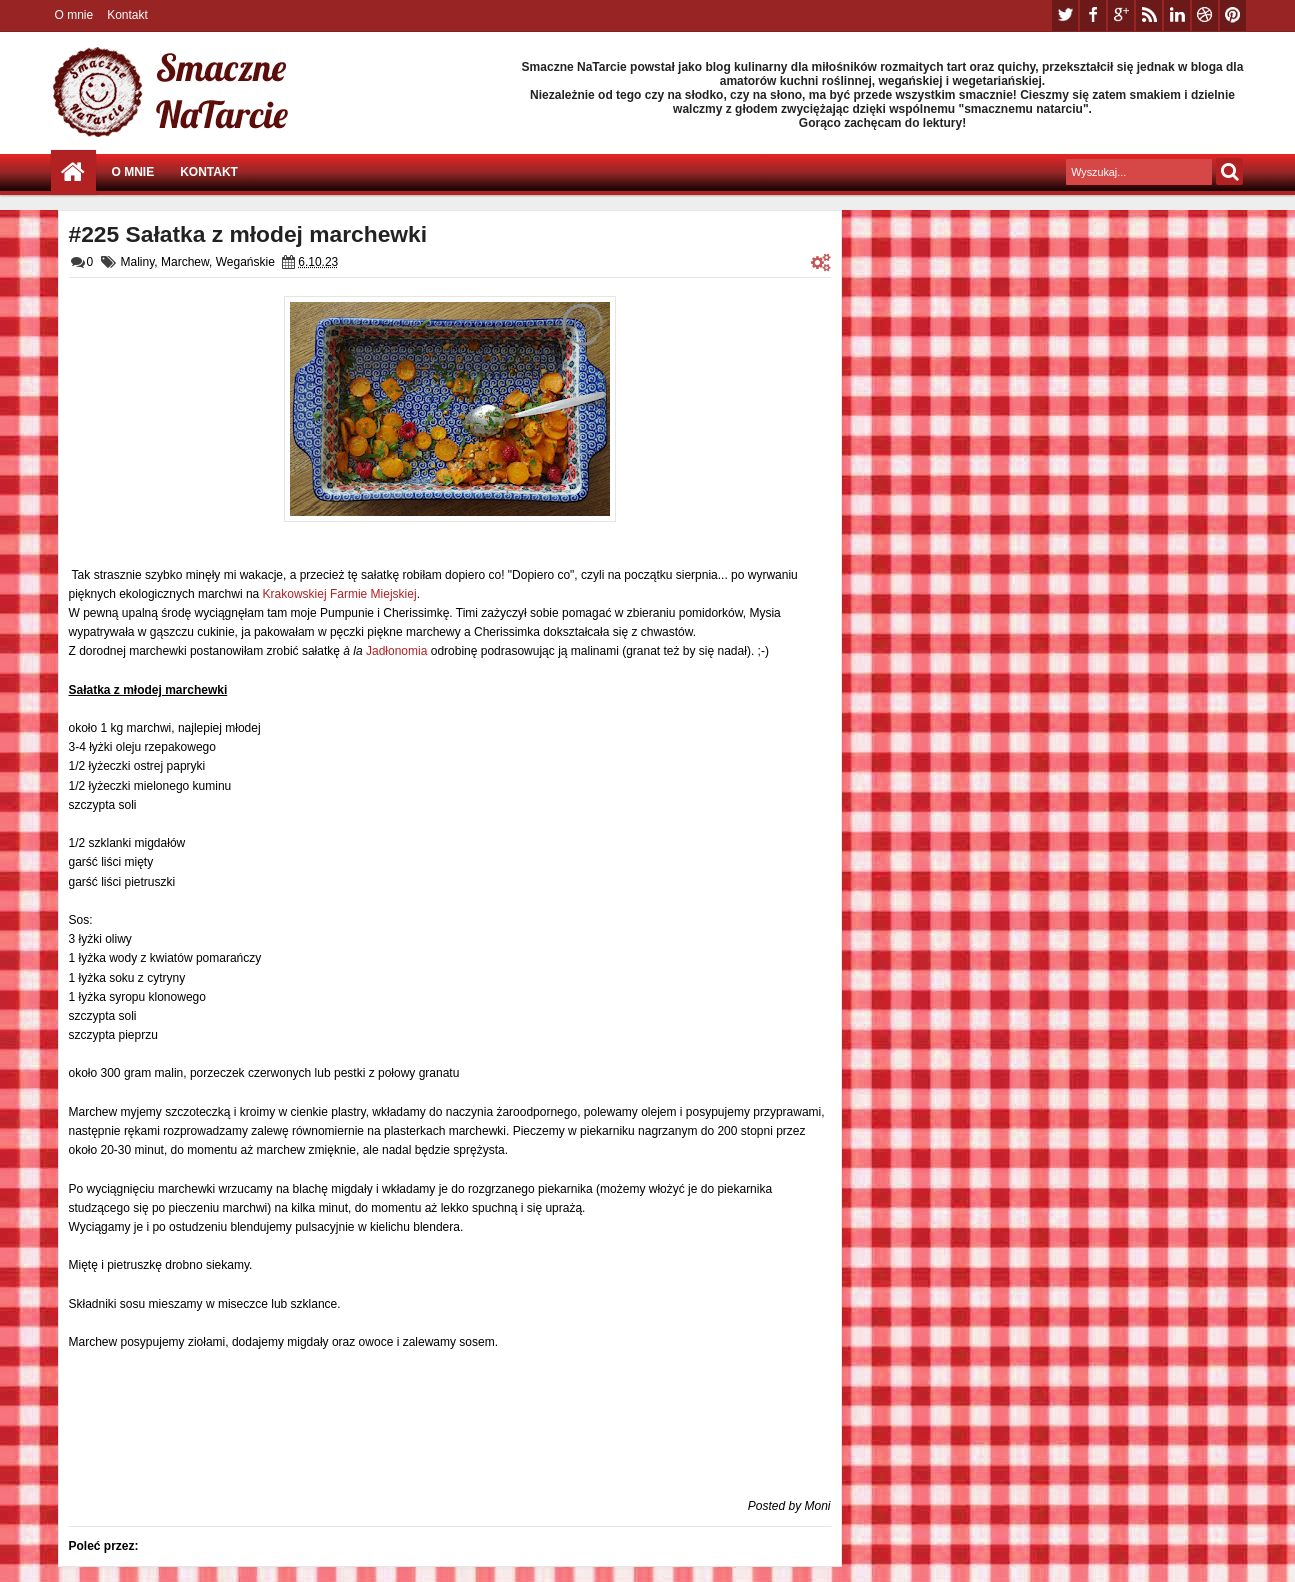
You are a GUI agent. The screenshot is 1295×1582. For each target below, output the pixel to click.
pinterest (1233, 15)
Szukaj (1229, 171)
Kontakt (127, 15)
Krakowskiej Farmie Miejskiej (340, 594)
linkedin (1177, 15)
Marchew (185, 262)
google (1121, 15)
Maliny (138, 262)
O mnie (74, 15)
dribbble (1205, 15)
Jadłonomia (396, 651)
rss (1149, 15)
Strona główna (73, 172)
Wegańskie (245, 262)
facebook (1093, 15)
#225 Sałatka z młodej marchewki (248, 234)
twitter (1065, 15)
